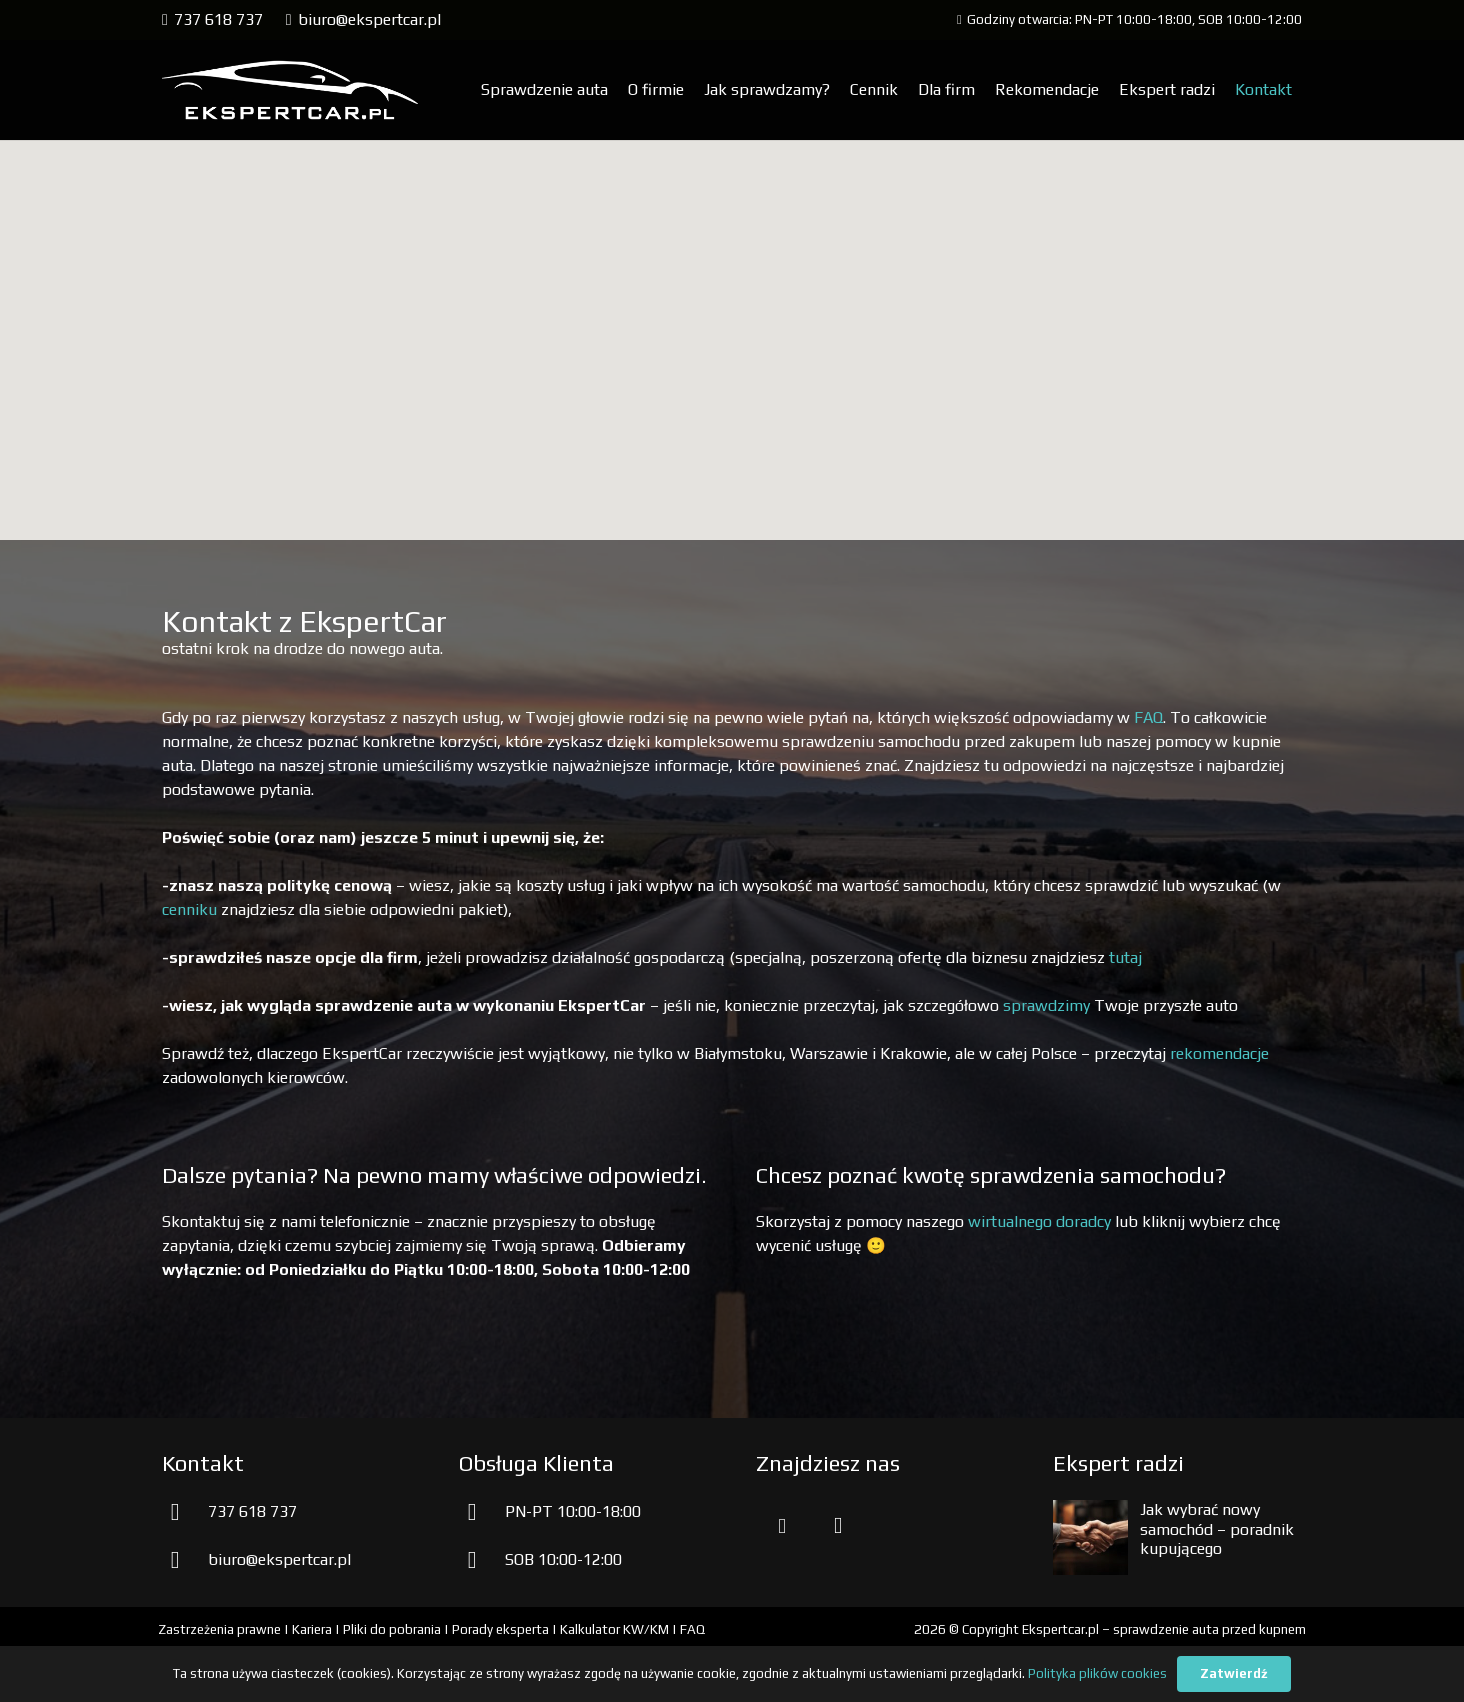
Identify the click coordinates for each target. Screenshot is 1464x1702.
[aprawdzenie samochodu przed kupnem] (290, 90)
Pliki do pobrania (392, 1629)
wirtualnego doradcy (1039, 1221)
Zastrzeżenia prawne (219, 1629)
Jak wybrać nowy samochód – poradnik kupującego (1217, 1528)
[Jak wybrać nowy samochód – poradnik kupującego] (1090, 1511)
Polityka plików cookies (1097, 1673)
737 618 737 (252, 1511)
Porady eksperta (500, 1629)
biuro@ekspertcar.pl (279, 1559)
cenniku (189, 909)
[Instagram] (838, 1526)
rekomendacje (1219, 1053)
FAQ (1148, 717)
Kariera (312, 1629)
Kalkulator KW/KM (614, 1629)
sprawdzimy (1046, 1005)
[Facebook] (782, 1526)
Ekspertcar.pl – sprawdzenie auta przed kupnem (1164, 1629)
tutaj (1125, 957)
